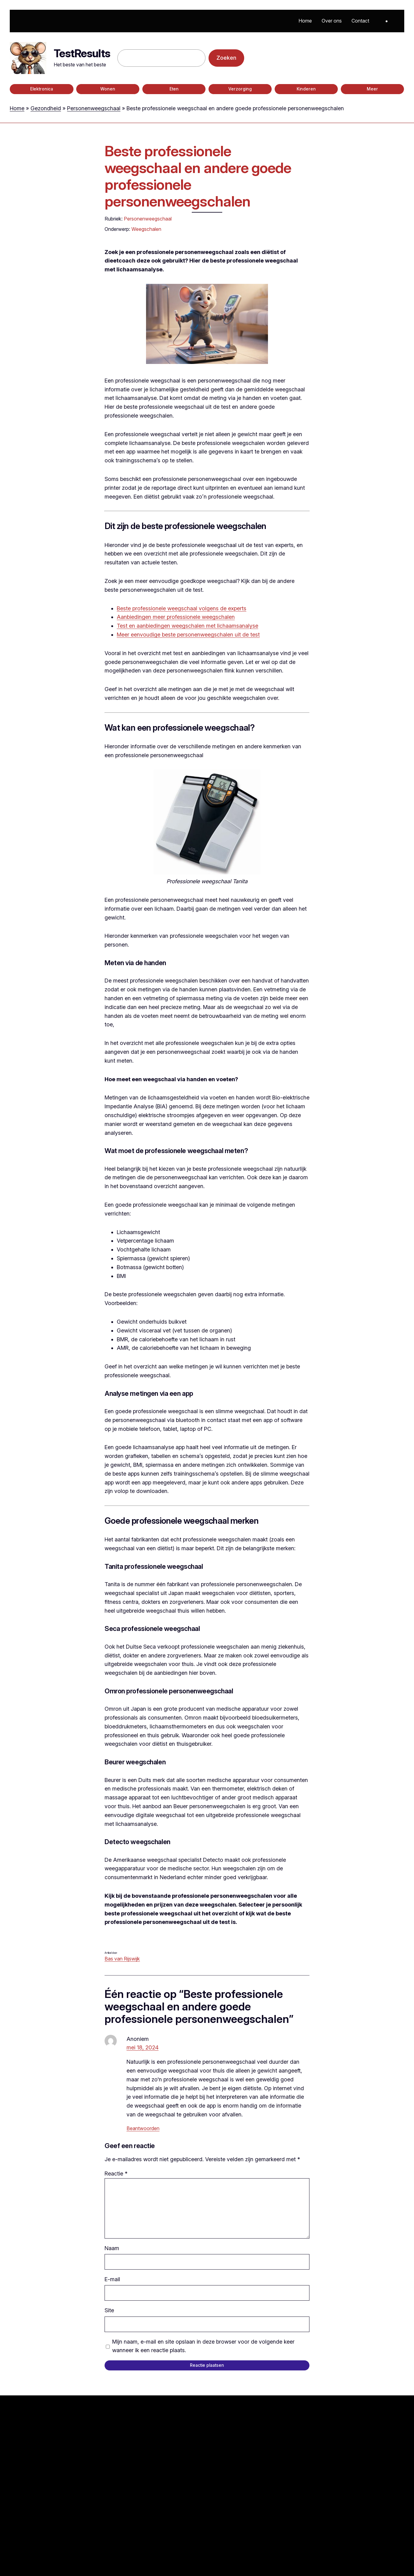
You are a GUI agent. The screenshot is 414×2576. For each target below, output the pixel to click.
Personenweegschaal (93, 108)
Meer (372, 88)
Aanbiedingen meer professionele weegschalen (176, 617)
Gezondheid (45, 108)
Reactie (116, 2173)
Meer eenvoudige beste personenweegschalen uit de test (188, 634)
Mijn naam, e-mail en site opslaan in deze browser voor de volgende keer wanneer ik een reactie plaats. (203, 2346)
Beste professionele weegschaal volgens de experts (181, 608)
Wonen (107, 88)
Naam (112, 2248)
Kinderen (306, 88)
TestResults (82, 53)
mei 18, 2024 (143, 2047)
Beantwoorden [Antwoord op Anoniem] (143, 2128)
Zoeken (226, 58)
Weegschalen (146, 229)
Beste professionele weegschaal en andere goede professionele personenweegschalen (198, 176)
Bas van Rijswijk (122, 1959)
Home (17, 108)
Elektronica (41, 88)
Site (109, 2310)
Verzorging (240, 88)
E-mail (112, 2279)
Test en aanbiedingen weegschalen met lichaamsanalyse (187, 626)
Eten (174, 88)
